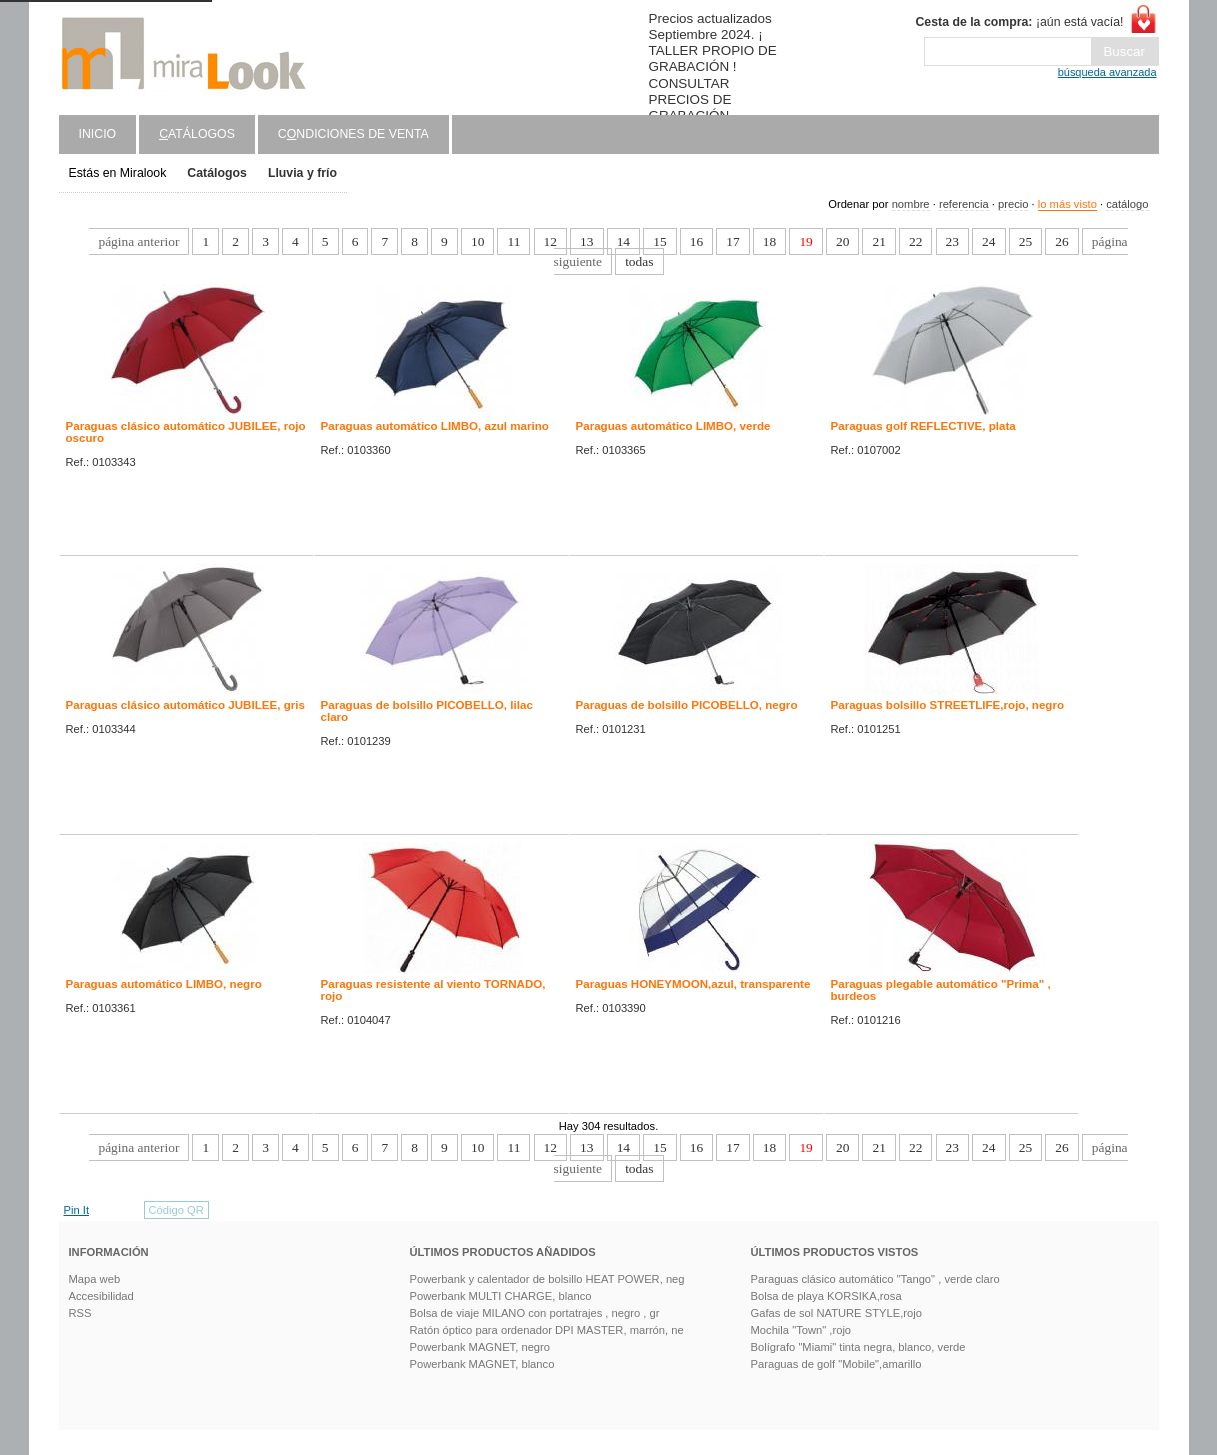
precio (1013, 204)
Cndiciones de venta (353, 134)
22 (915, 241)
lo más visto (1067, 204)
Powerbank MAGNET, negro (480, 1347)
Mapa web (95, 1279)
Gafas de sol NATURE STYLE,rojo (836, 1313)
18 (769, 241)
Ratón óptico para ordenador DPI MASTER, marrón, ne (547, 1330)
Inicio (98, 134)
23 (952, 241)
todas (639, 261)
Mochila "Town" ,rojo (801, 1330)
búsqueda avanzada (1107, 72)
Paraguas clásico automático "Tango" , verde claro (875, 1279)
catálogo (1127, 204)
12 (550, 241)
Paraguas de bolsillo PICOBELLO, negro (687, 705)
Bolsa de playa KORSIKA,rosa (826, 1296)
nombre (911, 204)
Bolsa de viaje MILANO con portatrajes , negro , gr (535, 1313)
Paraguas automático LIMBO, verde (673, 426)
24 (988, 241)
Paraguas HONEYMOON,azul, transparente (693, 984)
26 (1061, 241)
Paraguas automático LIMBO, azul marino (435, 426)
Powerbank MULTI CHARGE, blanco (501, 1296)
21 (878, 241)
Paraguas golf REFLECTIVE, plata (923, 426)
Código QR (176, 1210)
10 (477, 241)
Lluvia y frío (302, 173)
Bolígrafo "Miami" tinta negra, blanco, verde (858, 1347)
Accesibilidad (101, 1296)
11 (513, 241)
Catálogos (217, 173)
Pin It (77, 1210)
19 (805, 241)
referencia (964, 204)
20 (842, 241)
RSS (80, 1313)
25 (1025, 241)
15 (659, 241)
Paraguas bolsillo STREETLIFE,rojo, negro (948, 705)
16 (696, 241)
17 (732, 241)
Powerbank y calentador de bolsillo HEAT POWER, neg (547, 1279)
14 (623, 241)
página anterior (138, 241)
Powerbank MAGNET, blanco (482, 1364)
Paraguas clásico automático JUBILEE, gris (185, 705)
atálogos (197, 134)
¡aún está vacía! (1019, 22)
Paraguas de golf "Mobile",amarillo (836, 1364)
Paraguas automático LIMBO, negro (164, 984)
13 (586, 241)
